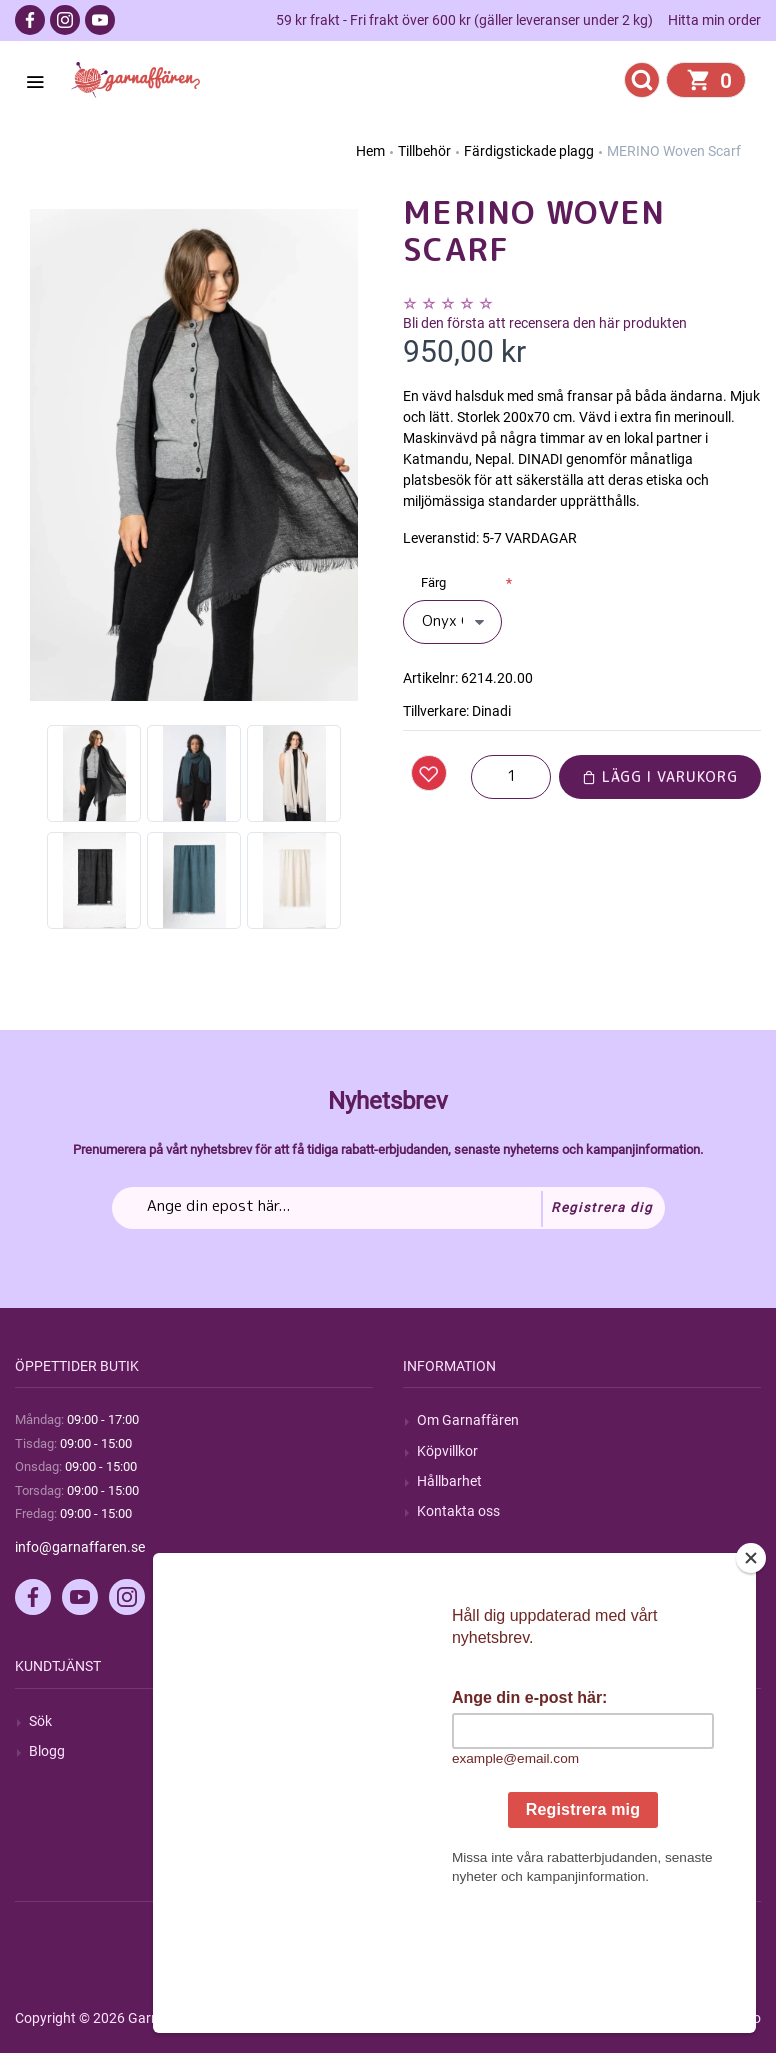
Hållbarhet (449, 1481)
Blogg (47, 1751)
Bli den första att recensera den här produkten (545, 323)
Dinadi (491, 711)
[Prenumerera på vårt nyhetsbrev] (388, 1208)
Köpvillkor (447, 1451)
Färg (433, 582)
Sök (40, 1721)
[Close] (751, 1683)
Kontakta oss (458, 1511)
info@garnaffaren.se (80, 1547)
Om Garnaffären (468, 1420)
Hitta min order (714, 20)
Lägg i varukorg (660, 776)
